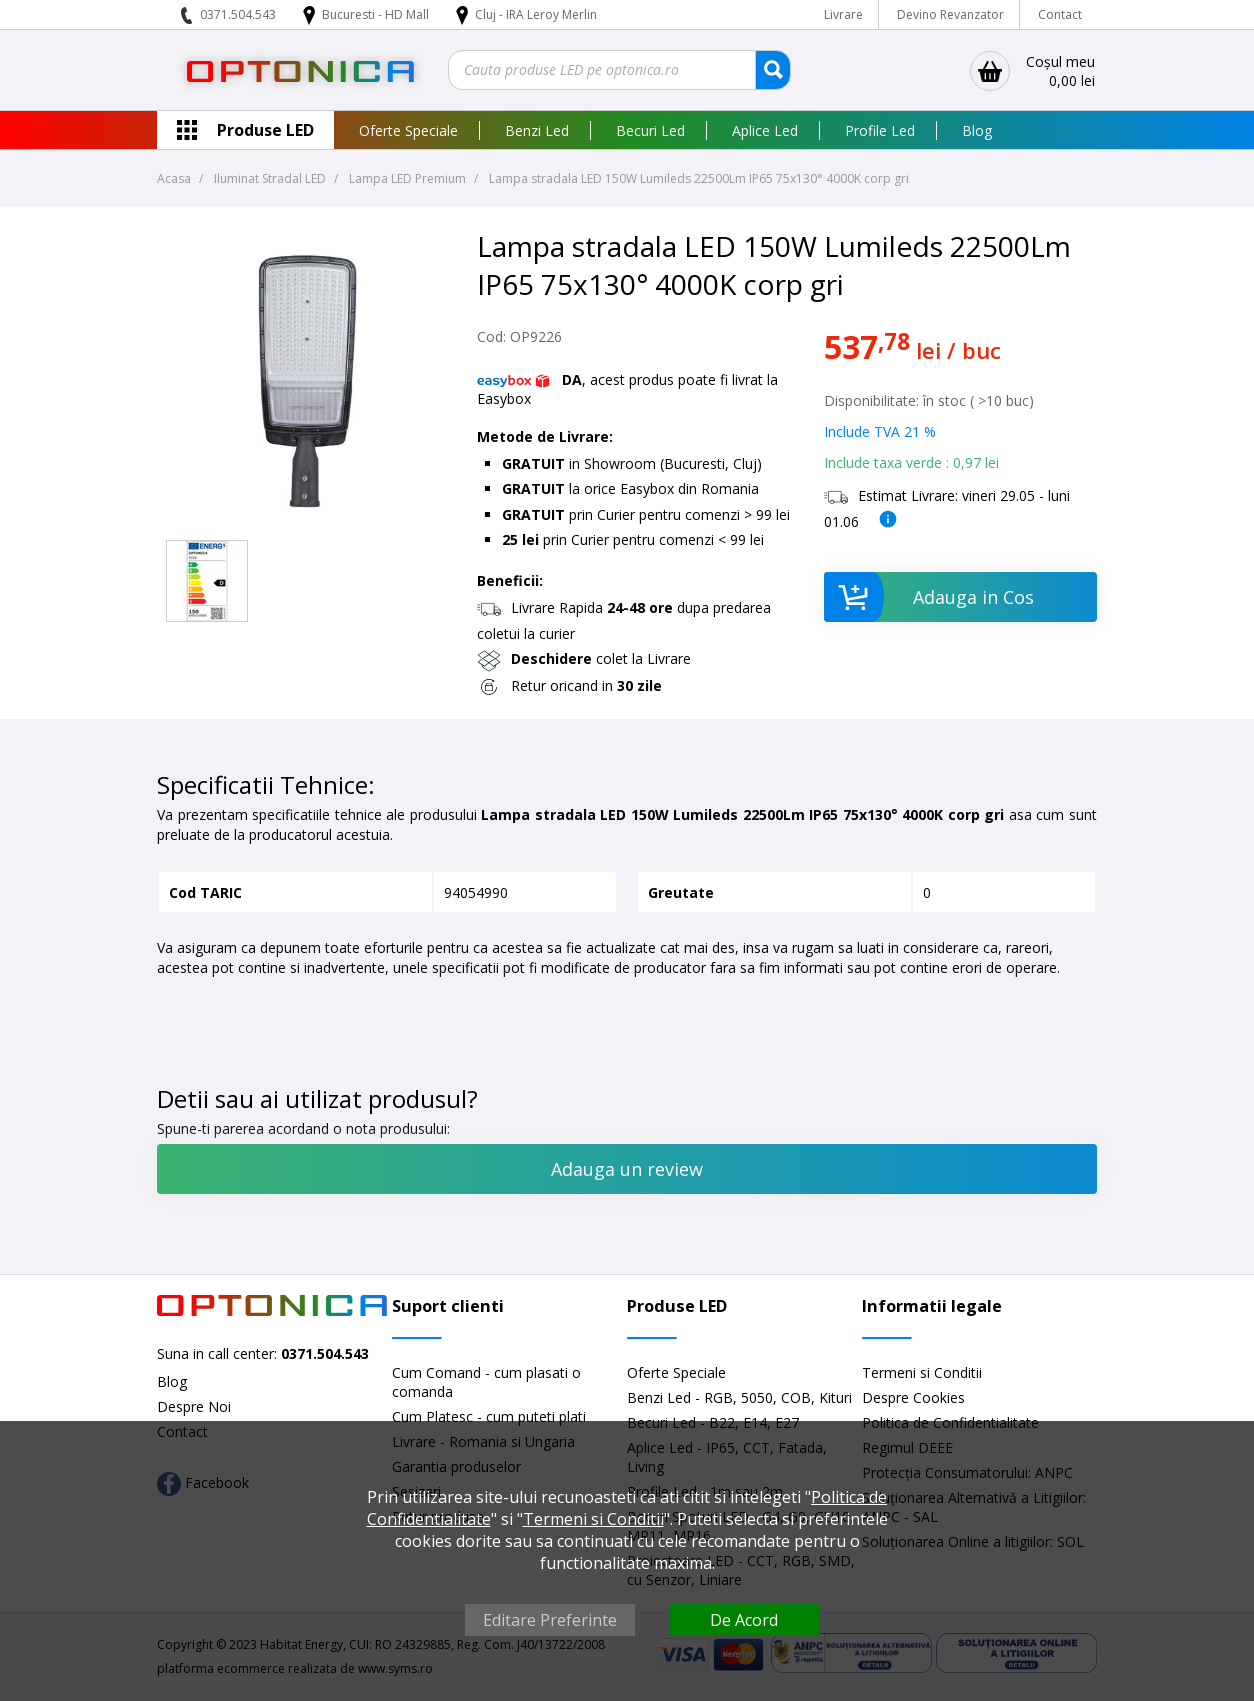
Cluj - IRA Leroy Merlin (536, 14)
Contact (1060, 14)
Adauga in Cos (928, 597)
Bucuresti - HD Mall (377, 14)
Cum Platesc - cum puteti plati (489, 1416)
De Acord (744, 1620)
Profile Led (880, 130)
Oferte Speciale (408, 130)
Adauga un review (627, 1169)
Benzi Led (537, 130)
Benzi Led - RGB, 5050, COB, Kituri (739, 1397)
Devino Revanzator (950, 14)
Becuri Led (650, 130)
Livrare (843, 14)
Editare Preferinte (550, 1620)
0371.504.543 (238, 14)
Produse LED (265, 130)
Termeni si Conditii (922, 1372)
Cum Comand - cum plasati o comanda (486, 1382)
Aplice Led (765, 130)
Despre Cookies (913, 1397)
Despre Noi (194, 1406)
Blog (977, 130)
